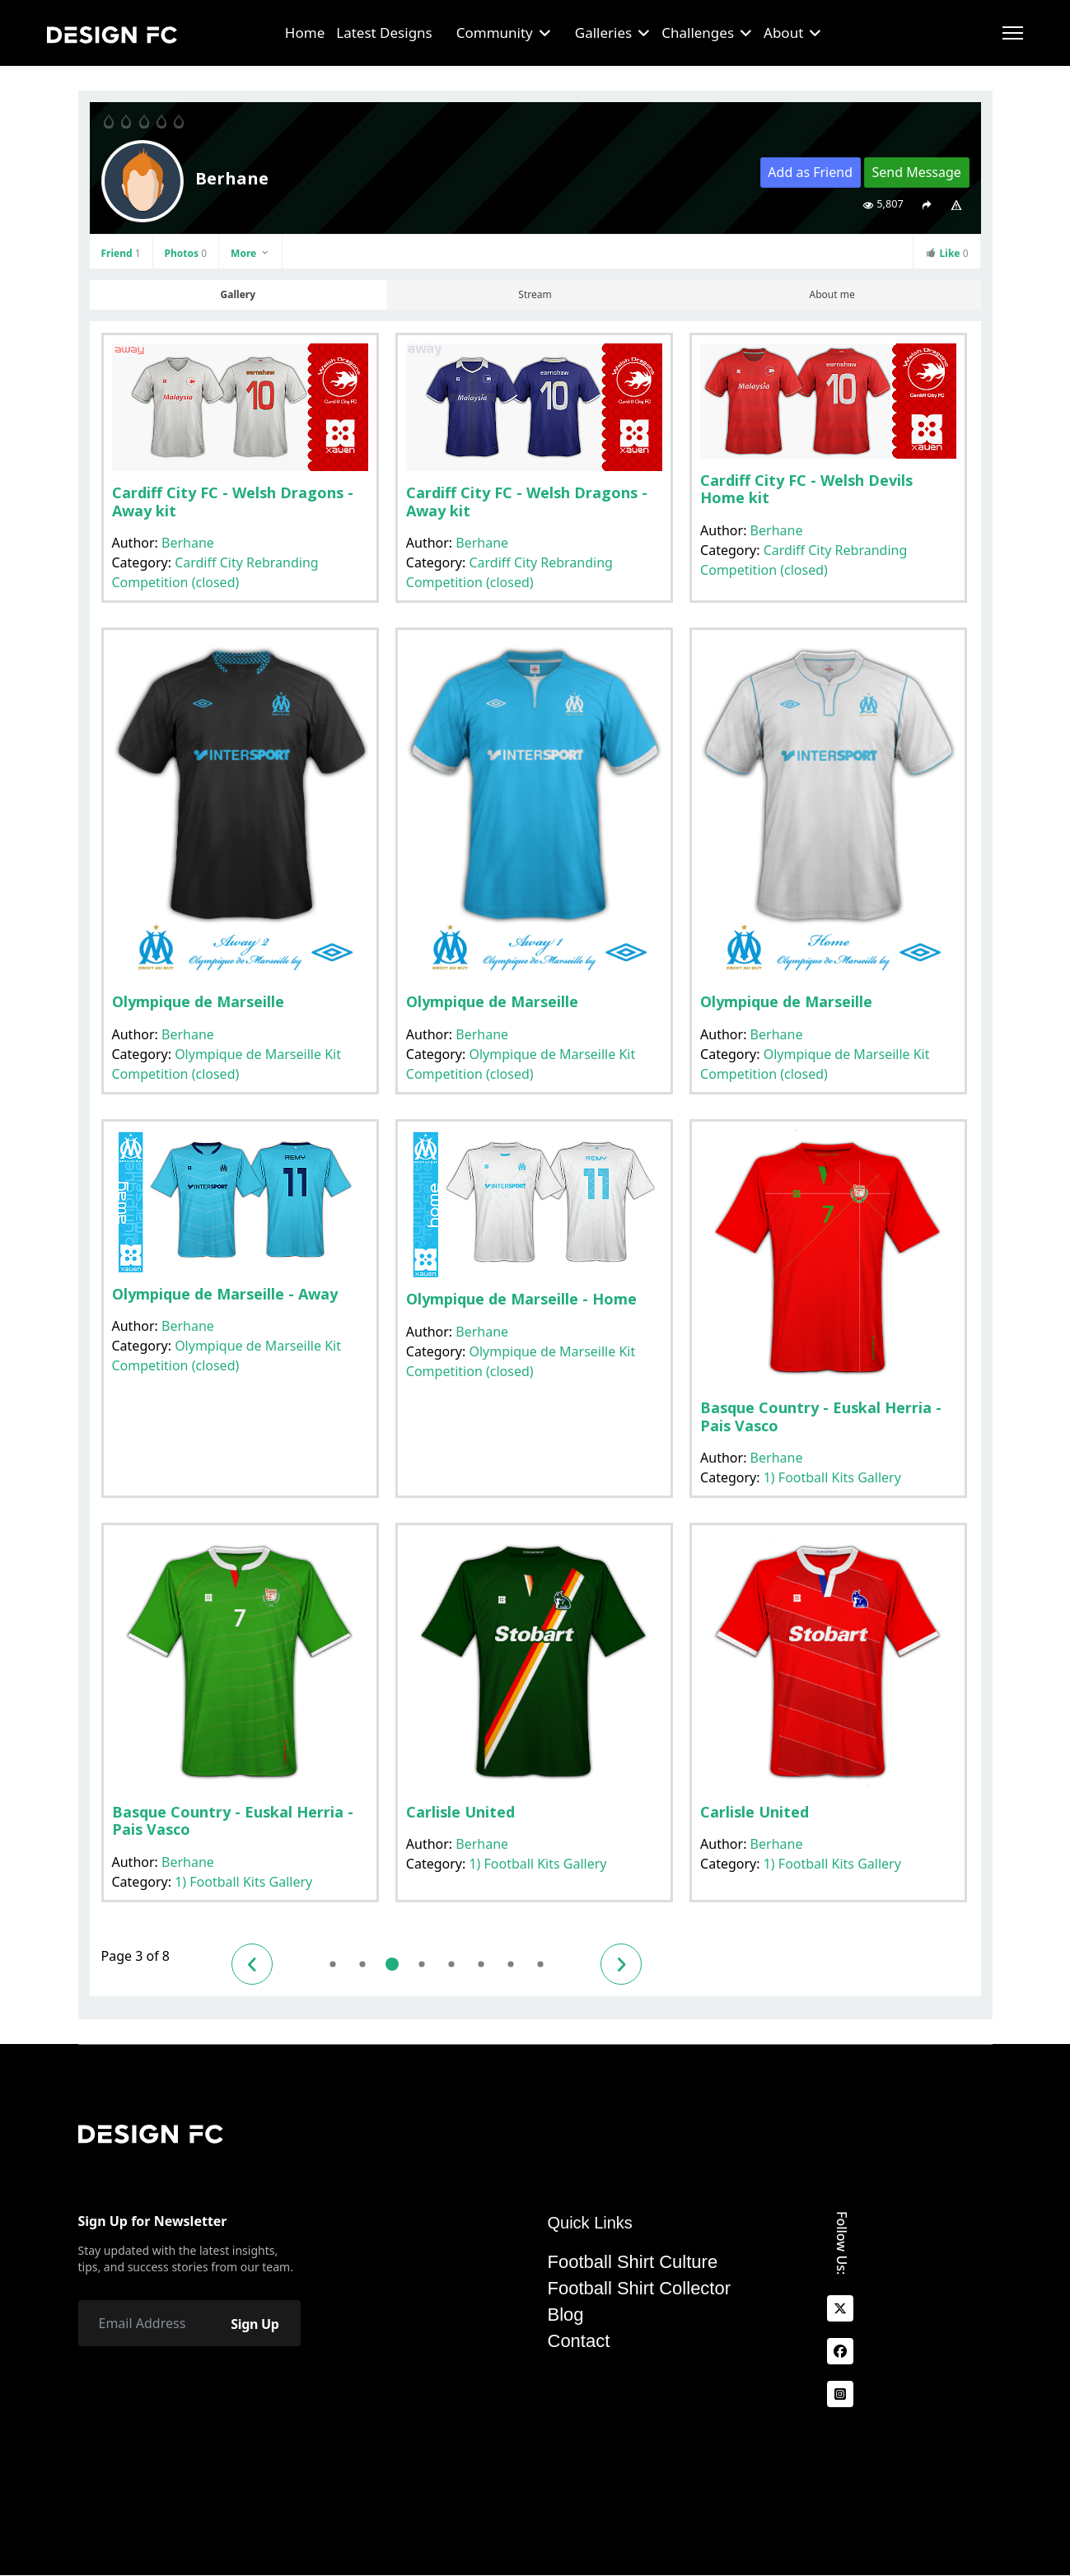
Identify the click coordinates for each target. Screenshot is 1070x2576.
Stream (534, 294)
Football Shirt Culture (633, 2262)
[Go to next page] (621, 1964)
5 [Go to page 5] (451, 1964)
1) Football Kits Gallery (832, 1477)
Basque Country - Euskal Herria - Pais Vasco (821, 1416)
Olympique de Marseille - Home (521, 1299)
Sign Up (254, 2324)
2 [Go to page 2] (362, 1964)
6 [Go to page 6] (481, 1964)
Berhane (187, 543)
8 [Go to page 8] (540, 1964)
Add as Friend (810, 172)
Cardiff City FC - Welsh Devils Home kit (806, 489)
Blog (566, 2315)
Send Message (915, 172)
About (783, 32)
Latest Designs (384, 32)
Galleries (603, 32)
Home (305, 32)
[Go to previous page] (252, 1964)
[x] (840, 2309)
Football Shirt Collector (639, 2289)
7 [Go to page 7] (510, 1964)
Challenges (697, 32)
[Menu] (1012, 33)
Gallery (238, 294)
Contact (579, 2341)
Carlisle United (460, 1812)
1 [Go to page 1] (332, 1964)
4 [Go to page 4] (421, 1964)
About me (832, 294)
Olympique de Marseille (198, 1001)
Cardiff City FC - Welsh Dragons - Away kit (232, 501)
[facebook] (840, 2352)
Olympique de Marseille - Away (225, 1294)
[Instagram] (840, 2395)
